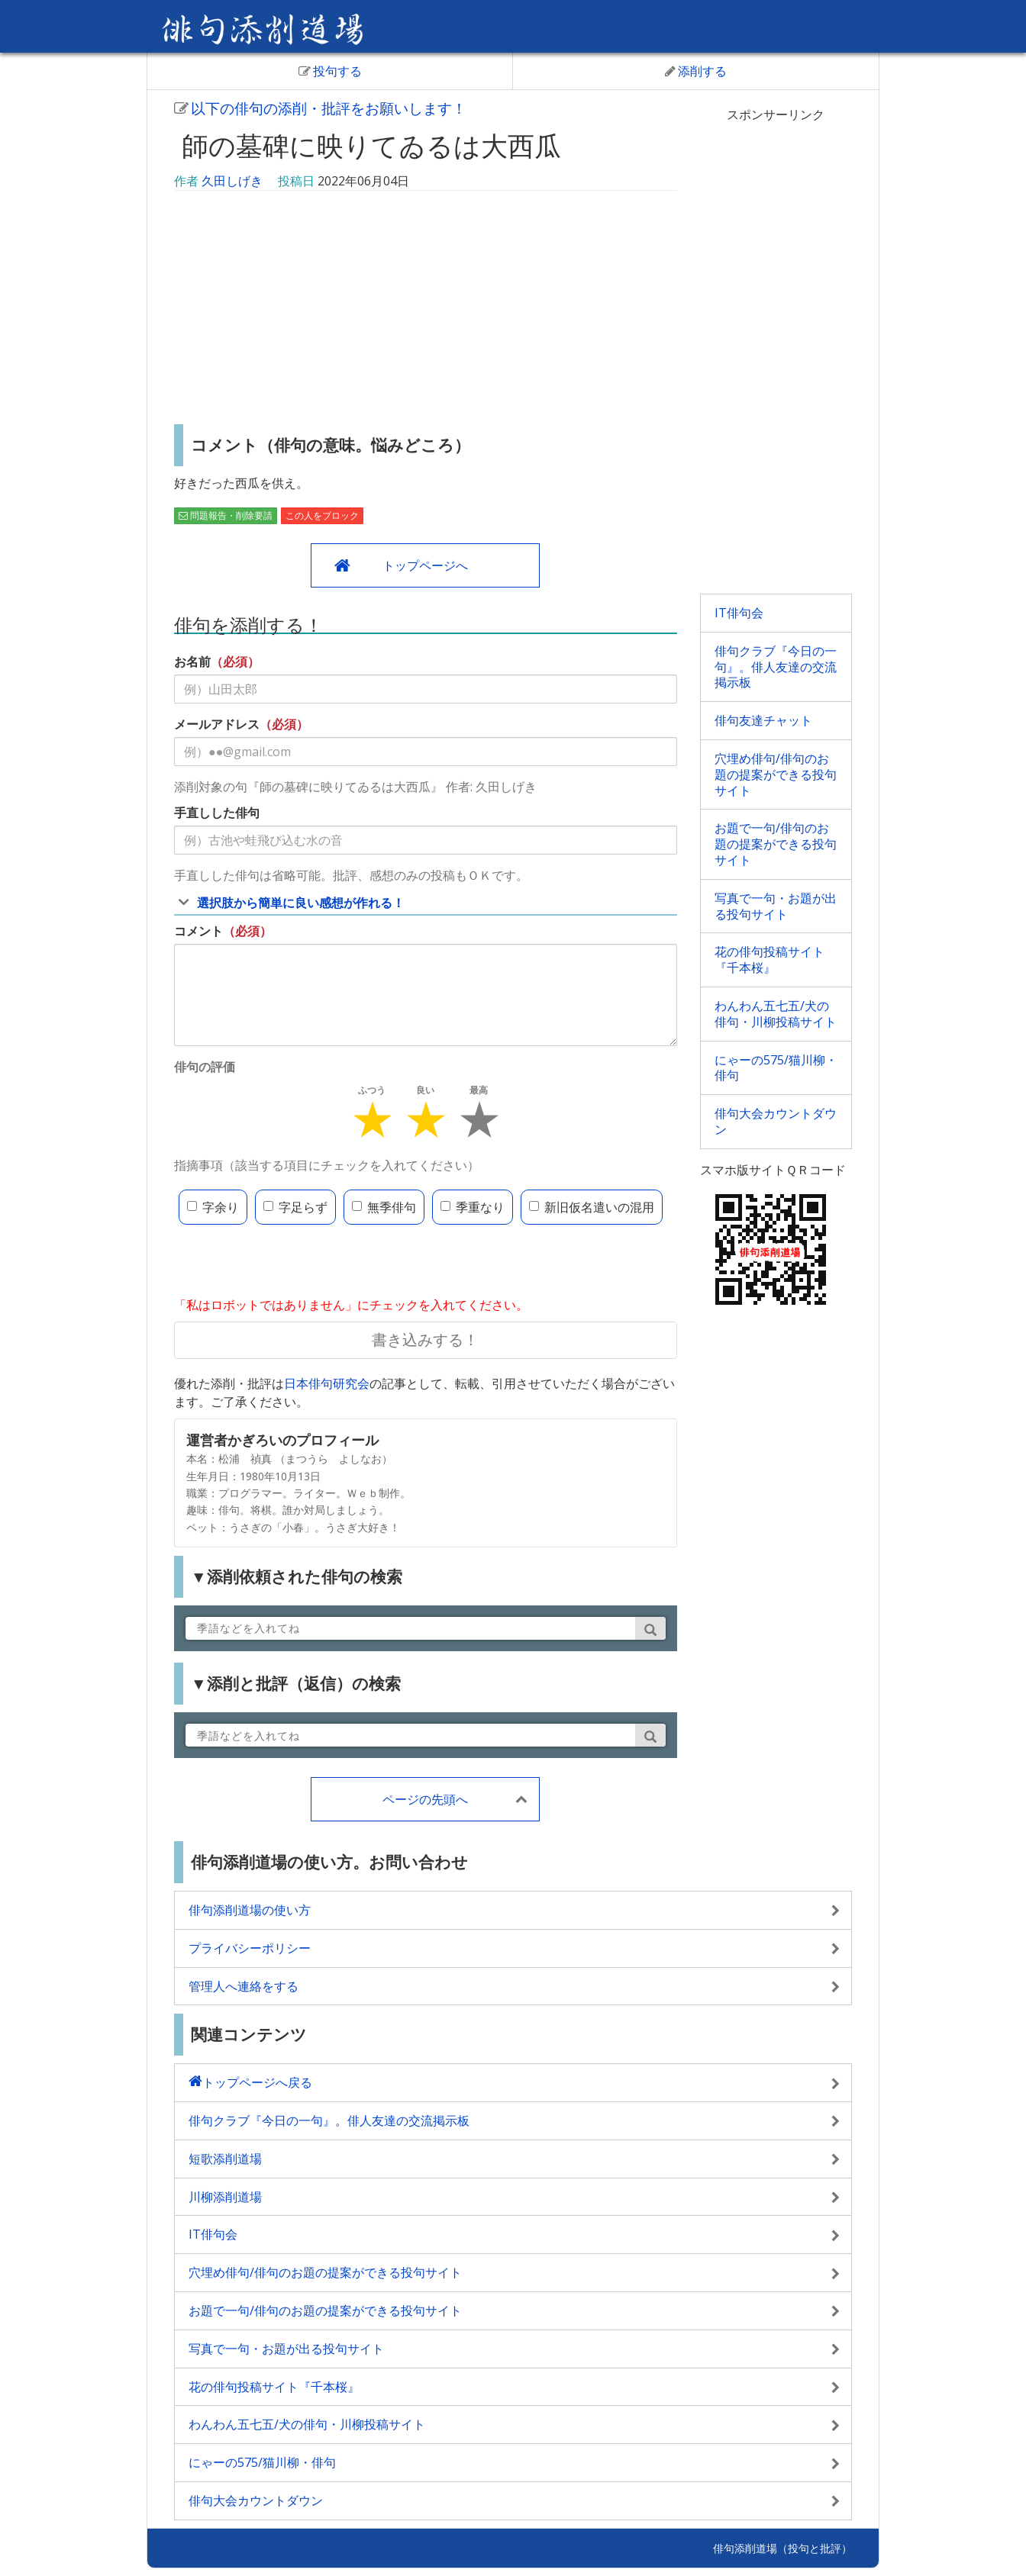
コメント (198, 931)
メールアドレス (217, 724)
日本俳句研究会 (326, 1383)
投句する (330, 71)
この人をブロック (322, 515)
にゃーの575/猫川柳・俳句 (776, 1067)
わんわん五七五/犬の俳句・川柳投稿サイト (776, 1013)
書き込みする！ (425, 1339)
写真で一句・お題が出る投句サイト (776, 906)
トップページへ (425, 565)
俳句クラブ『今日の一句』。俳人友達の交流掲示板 (776, 666)
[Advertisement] (425, 310)
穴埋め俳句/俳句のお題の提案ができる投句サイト (776, 774)
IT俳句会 (739, 612)
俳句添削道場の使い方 (250, 1909)
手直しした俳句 (217, 812)
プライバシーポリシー (250, 1948)
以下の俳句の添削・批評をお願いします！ (320, 108)
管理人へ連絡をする (243, 1986)
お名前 (192, 661)
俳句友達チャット (763, 720)
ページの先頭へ (425, 1799)
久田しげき (232, 180)
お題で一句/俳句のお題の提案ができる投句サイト (776, 843)
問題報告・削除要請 (226, 515)
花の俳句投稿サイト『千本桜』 (769, 959)
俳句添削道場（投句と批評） (782, 2548)
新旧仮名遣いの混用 (591, 1207)
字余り (213, 1207)
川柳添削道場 (225, 2196)
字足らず (295, 1207)
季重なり (472, 1207)
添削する (696, 71)
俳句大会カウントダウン (776, 1121)
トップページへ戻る (257, 2082)
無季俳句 (384, 1207)
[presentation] (290, 1262)
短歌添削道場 (225, 2158)
